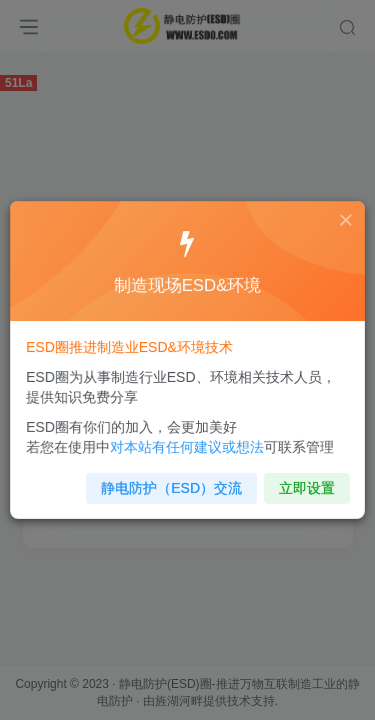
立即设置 (301, 481)
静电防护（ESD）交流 (172, 481)
